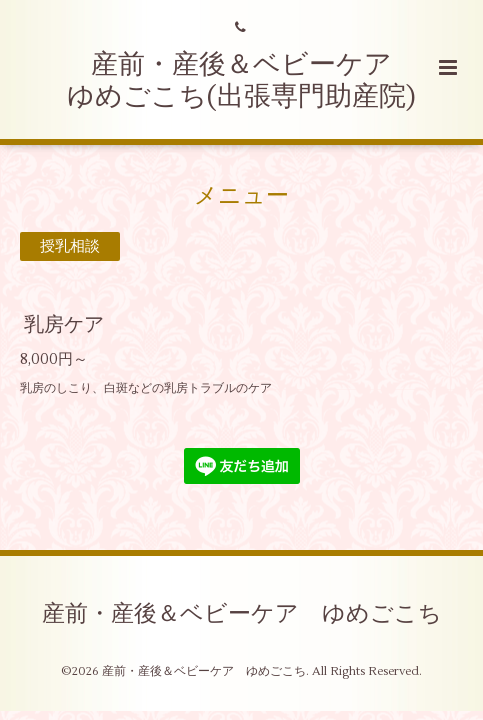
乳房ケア (64, 324)
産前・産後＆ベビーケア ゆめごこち (242, 614)
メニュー (241, 196)
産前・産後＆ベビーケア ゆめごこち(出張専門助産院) (243, 80)
